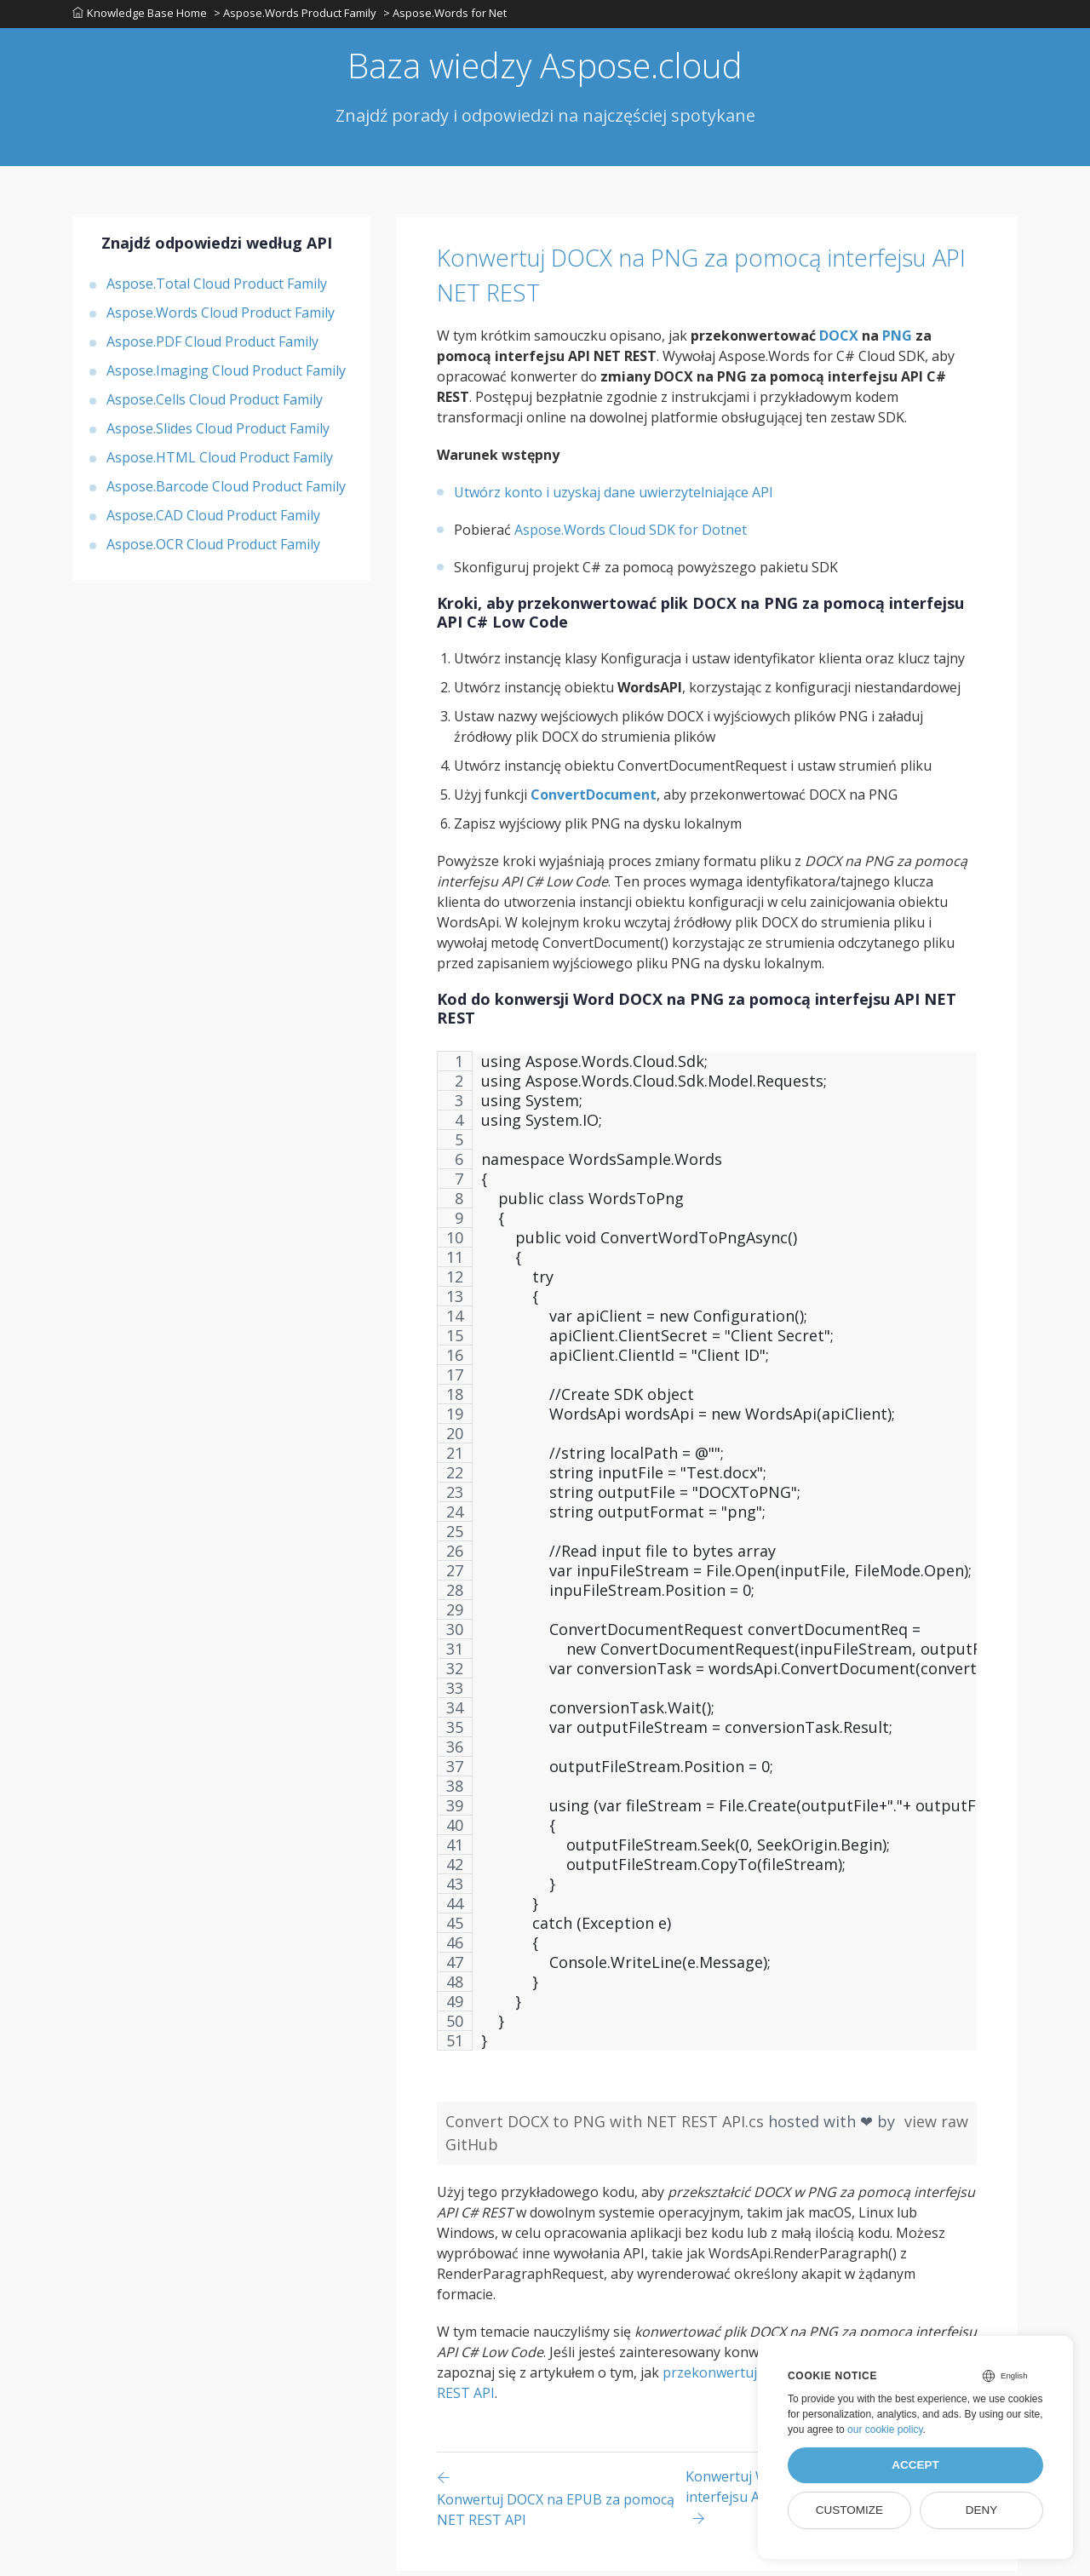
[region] (707, 1564)
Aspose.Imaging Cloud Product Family (226, 375)
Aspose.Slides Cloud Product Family (218, 433)
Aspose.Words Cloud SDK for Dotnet (630, 534)
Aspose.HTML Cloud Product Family (219, 462)
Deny (982, 2510)
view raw (936, 2126)
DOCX (838, 340)
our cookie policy (885, 2429)
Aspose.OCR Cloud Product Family (213, 549)
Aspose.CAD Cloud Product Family (213, 520)
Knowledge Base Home (139, 16)
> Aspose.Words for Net (448, 16)
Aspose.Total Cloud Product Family (216, 288)
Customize (849, 2510)
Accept (915, 2464)
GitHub (471, 2149)
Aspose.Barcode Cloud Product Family (226, 491)
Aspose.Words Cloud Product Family (220, 317)
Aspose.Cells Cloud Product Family (214, 404)
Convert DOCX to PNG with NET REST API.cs (606, 2126)
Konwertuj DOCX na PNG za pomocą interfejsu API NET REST (673, 279)
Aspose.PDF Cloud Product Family (212, 346)
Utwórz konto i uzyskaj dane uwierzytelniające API (613, 497)
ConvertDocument (594, 799)
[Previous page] (561, 2503)
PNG (897, 340)
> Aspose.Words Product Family (296, 16)
